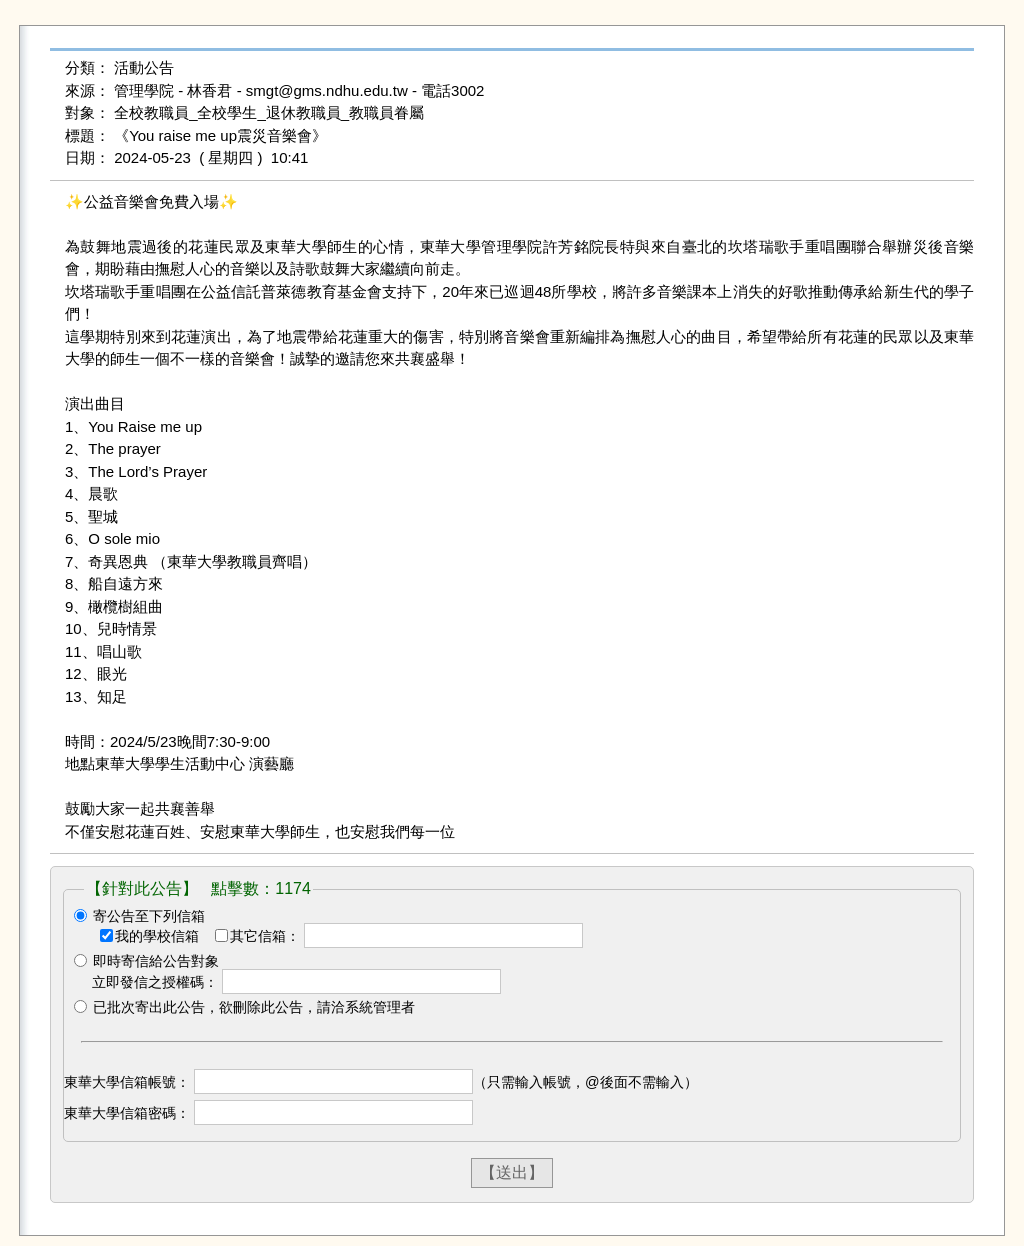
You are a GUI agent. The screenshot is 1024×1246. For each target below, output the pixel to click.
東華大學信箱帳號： (127, 1082)
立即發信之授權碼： (155, 982)
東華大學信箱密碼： (127, 1113)
